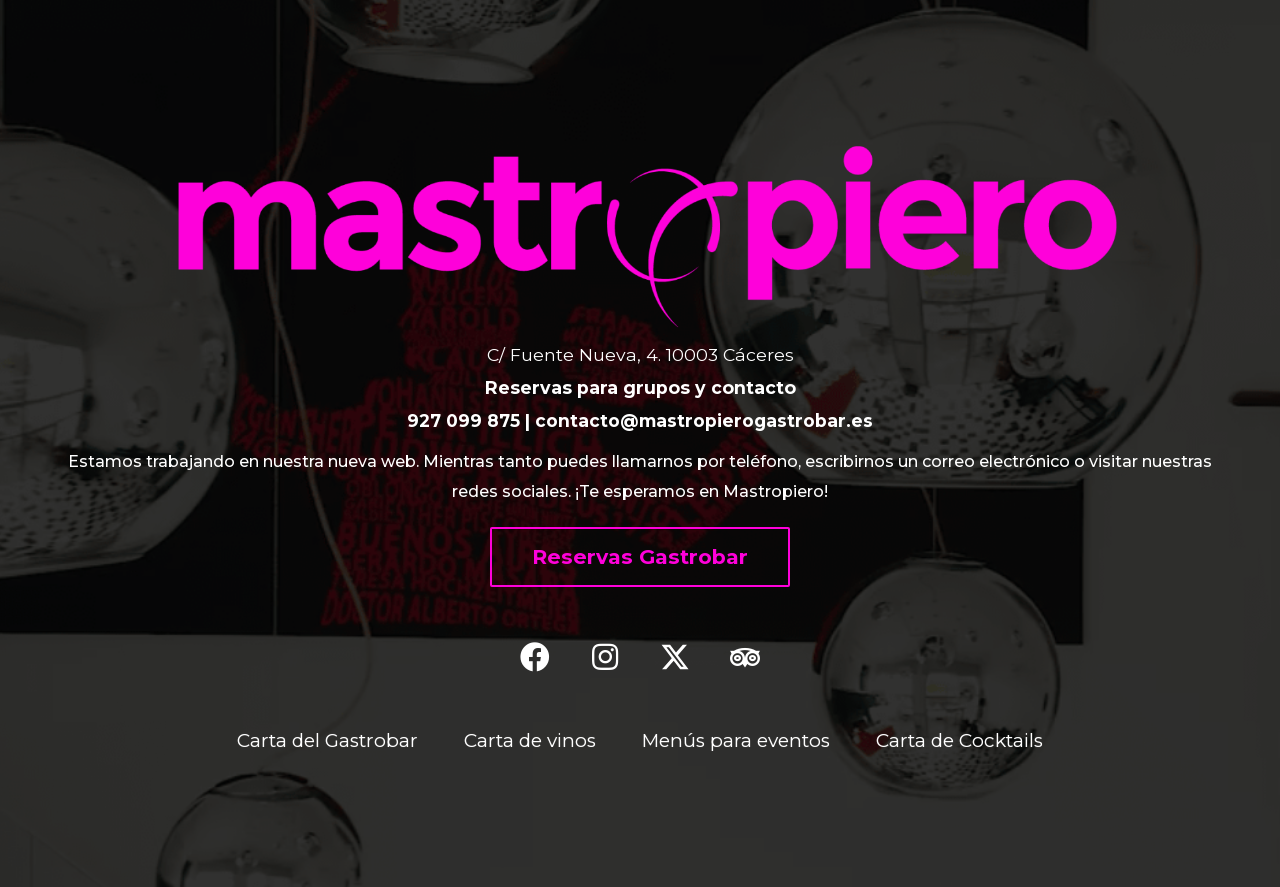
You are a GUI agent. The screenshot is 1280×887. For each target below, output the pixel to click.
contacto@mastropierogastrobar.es (705, 420)
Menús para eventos (737, 740)
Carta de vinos (528, 740)
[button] (640, 557)
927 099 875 (463, 420)
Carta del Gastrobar (323, 740)
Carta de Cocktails (964, 740)
